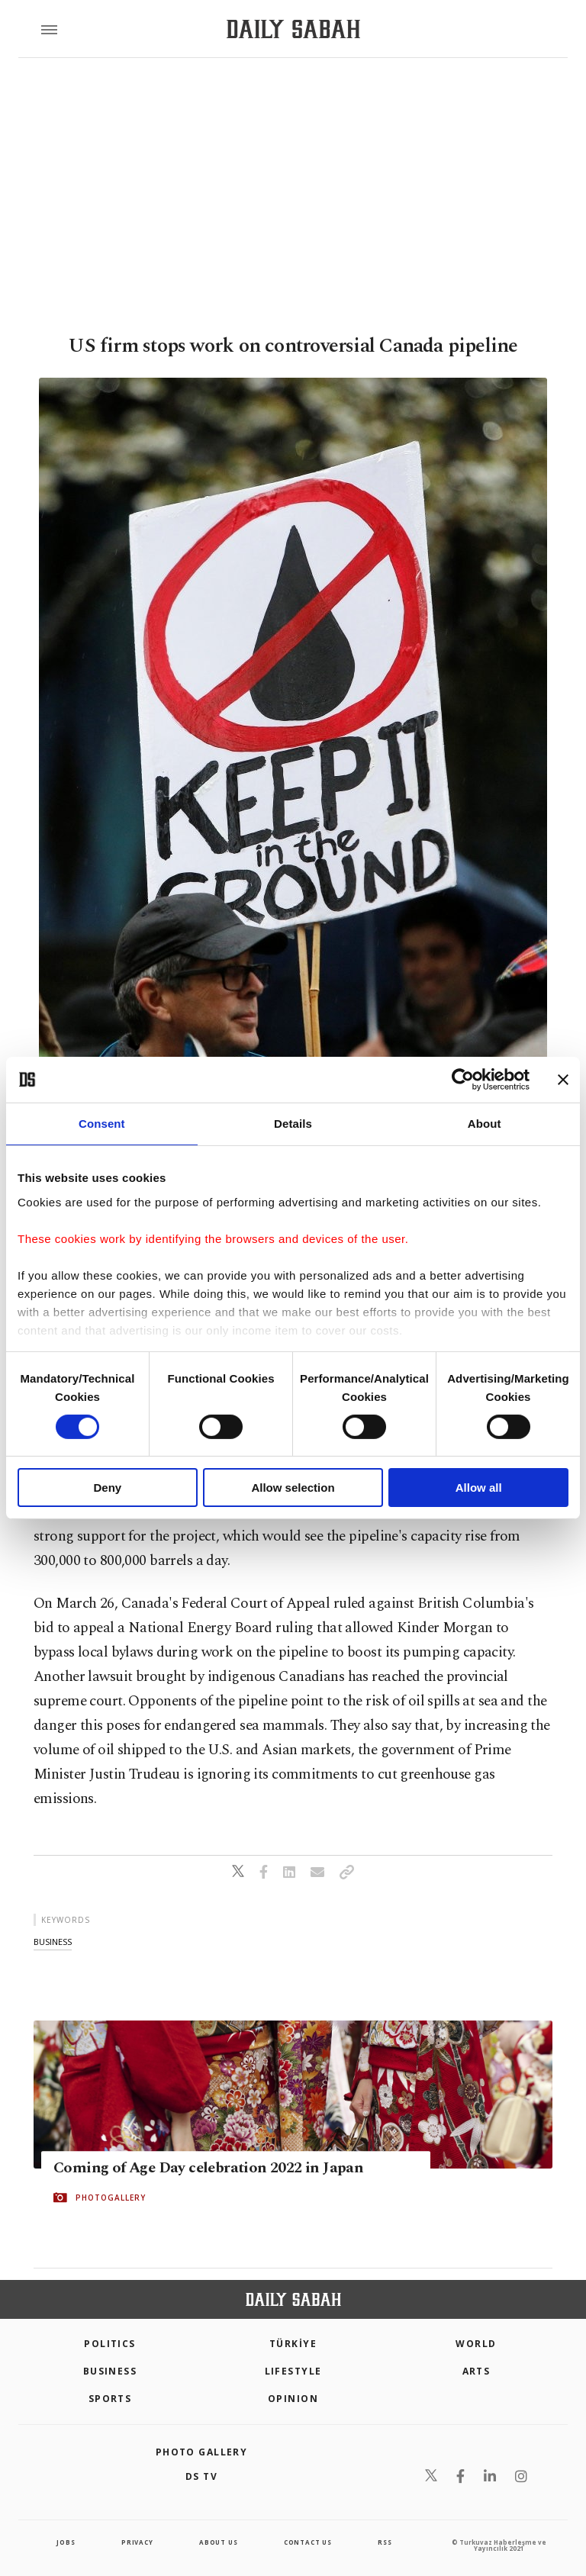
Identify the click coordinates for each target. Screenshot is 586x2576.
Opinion (293, 2398)
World (476, 2343)
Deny (107, 1487)
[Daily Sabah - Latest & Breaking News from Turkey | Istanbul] (293, 29)
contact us (308, 2542)
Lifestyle (293, 2371)
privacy (137, 2542)
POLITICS (110, 2343)
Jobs (65, 2542)
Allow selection (292, 1487)
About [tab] (484, 1123)
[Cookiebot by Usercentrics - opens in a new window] (463, 1079)
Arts (476, 2371)
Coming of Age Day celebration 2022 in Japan (208, 2167)
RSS (384, 2542)
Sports (110, 2398)
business (53, 1941)
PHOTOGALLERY (111, 2197)
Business (110, 2371)
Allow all (479, 1487)
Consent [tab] (102, 1123)
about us (218, 2542)
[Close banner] (563, 1079)
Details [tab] (293, 1123)
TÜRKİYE (293, 2343)
